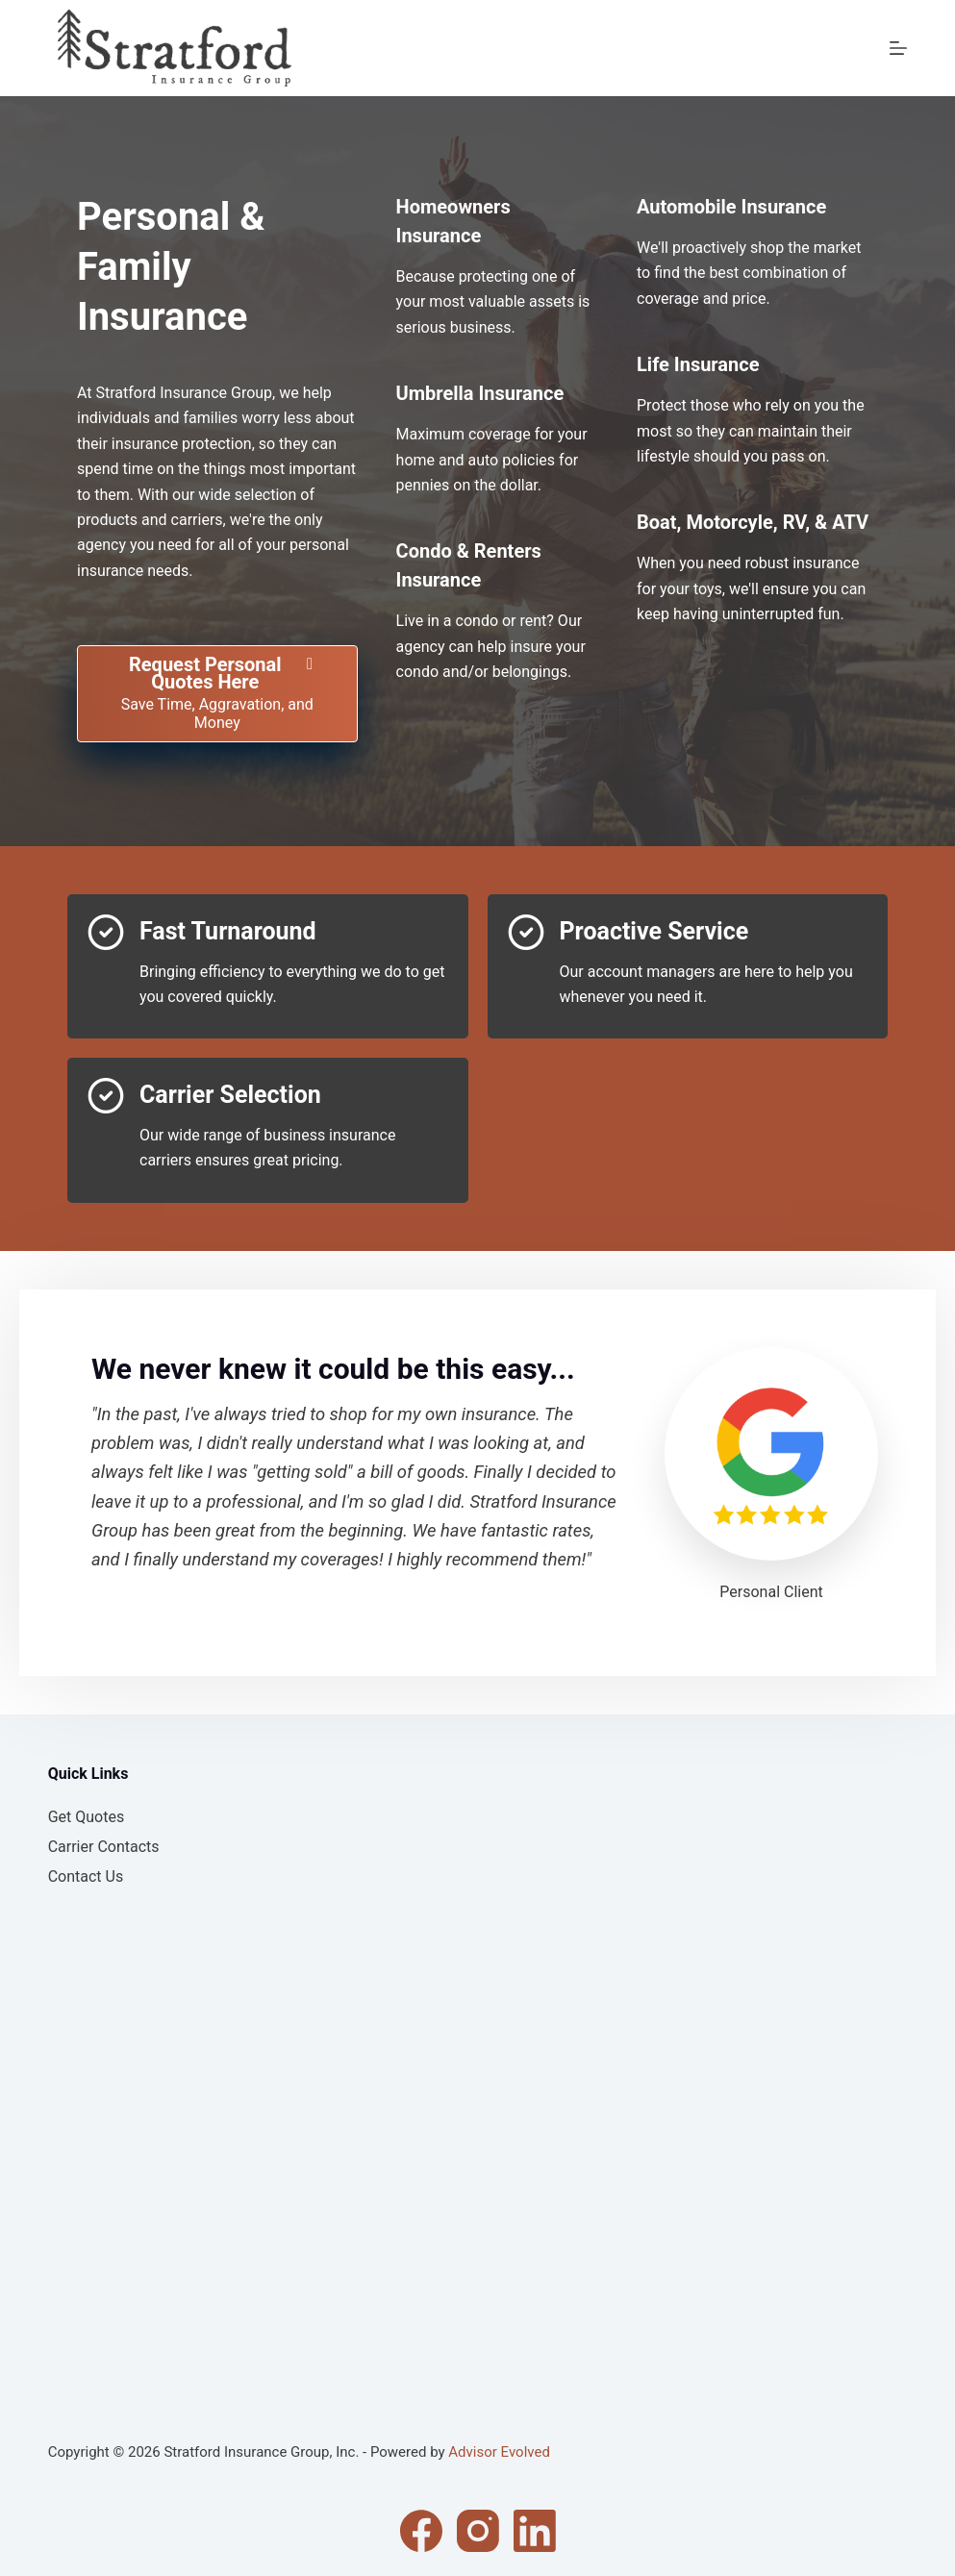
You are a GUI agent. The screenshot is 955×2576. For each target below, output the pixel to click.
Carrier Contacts (104, 1847)
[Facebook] (421, 2531)
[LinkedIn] (535, 2531)
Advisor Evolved (499, 2452)
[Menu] (898, 48)
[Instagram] (478, 2531)
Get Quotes (86, 1817)
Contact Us (86, 1876)
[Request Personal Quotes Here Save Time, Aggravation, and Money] (217, 693)
